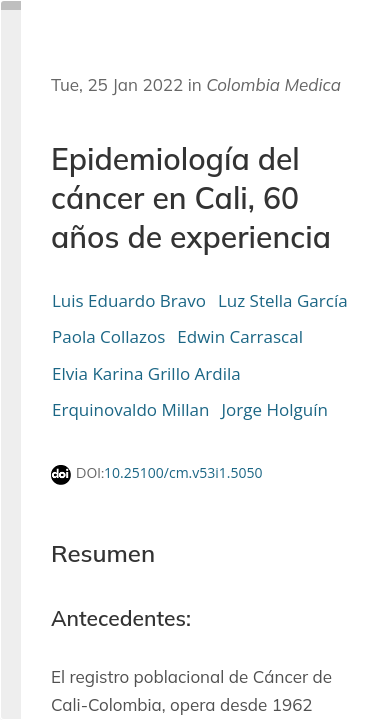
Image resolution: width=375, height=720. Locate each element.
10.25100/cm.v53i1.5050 (183, 472)
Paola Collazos (108, 336)
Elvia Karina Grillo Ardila (146, 373)
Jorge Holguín (274, 409)
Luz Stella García (283, 300)
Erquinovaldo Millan (130, 409)
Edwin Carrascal (240, 336)
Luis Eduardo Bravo (129, 300)
